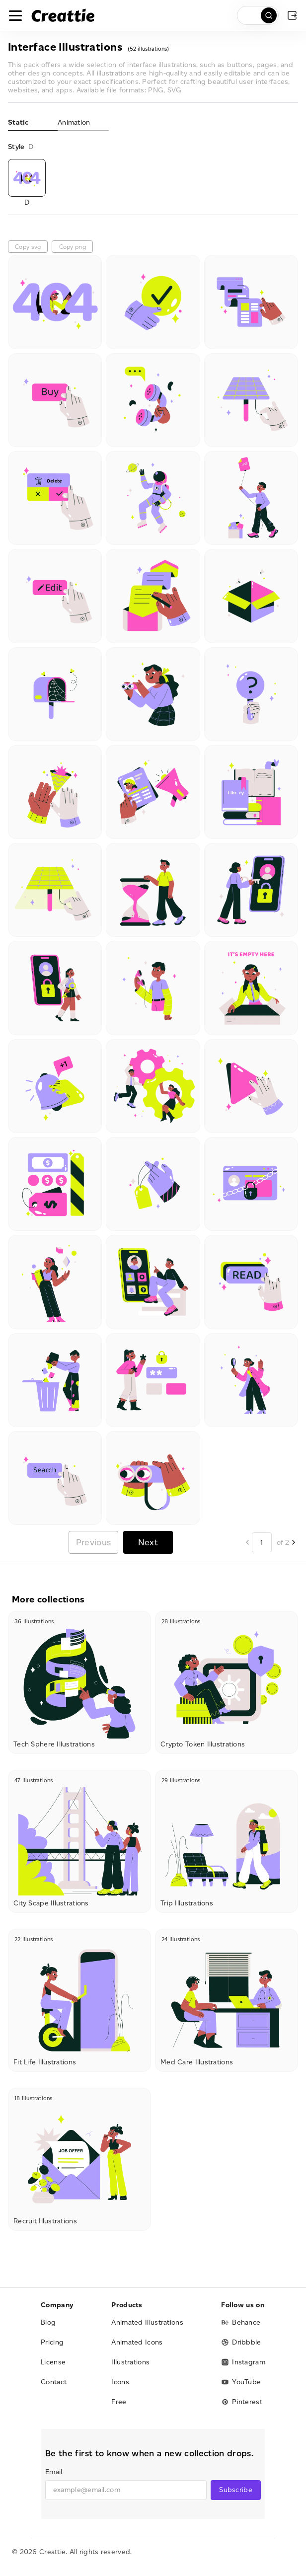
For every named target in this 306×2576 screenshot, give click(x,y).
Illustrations (130, 2362)
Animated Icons (136, 2342)
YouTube (241, 2382)
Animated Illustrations (147, 2322)
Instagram (243, 2362)
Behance (240, 2322)
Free (118, 2402)
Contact (54, 2382)
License (53, 2362)
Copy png (72, 246)
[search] (258, 15)
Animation (74, 122)
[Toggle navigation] (15, 15)
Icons (120, 2382)
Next (148, 1542)
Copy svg (28, 246)
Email (53, 2472)
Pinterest (241, 2402)
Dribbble (241, 2342)
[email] (126, 2490)
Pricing (52, 2342)
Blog (48, 2322)
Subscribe (235, 2490)
